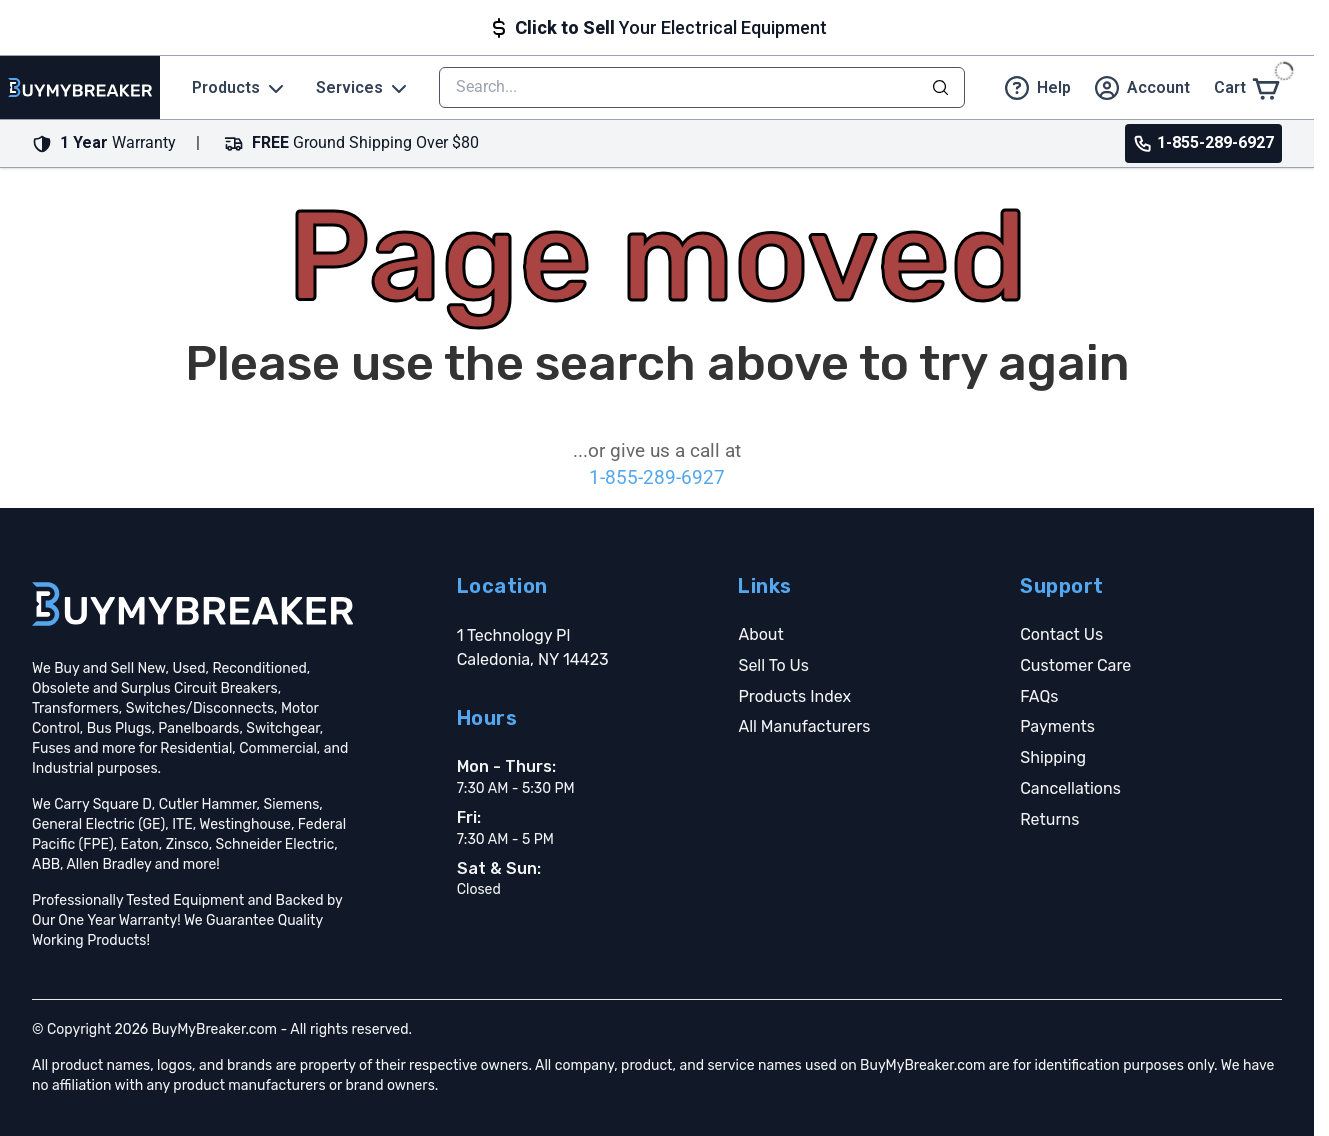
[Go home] (192, 604)
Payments (1057, 726)
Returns (1049, 819)
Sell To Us (773, 665)
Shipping (1053, 757)
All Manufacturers (804, 726)
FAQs (1039, 696)
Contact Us (1061, 634)
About (760, 634)
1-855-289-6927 (657, 478)
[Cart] (1248, 87)
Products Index (794, 696)
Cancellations (1070, 788)
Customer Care (1075, 665)
